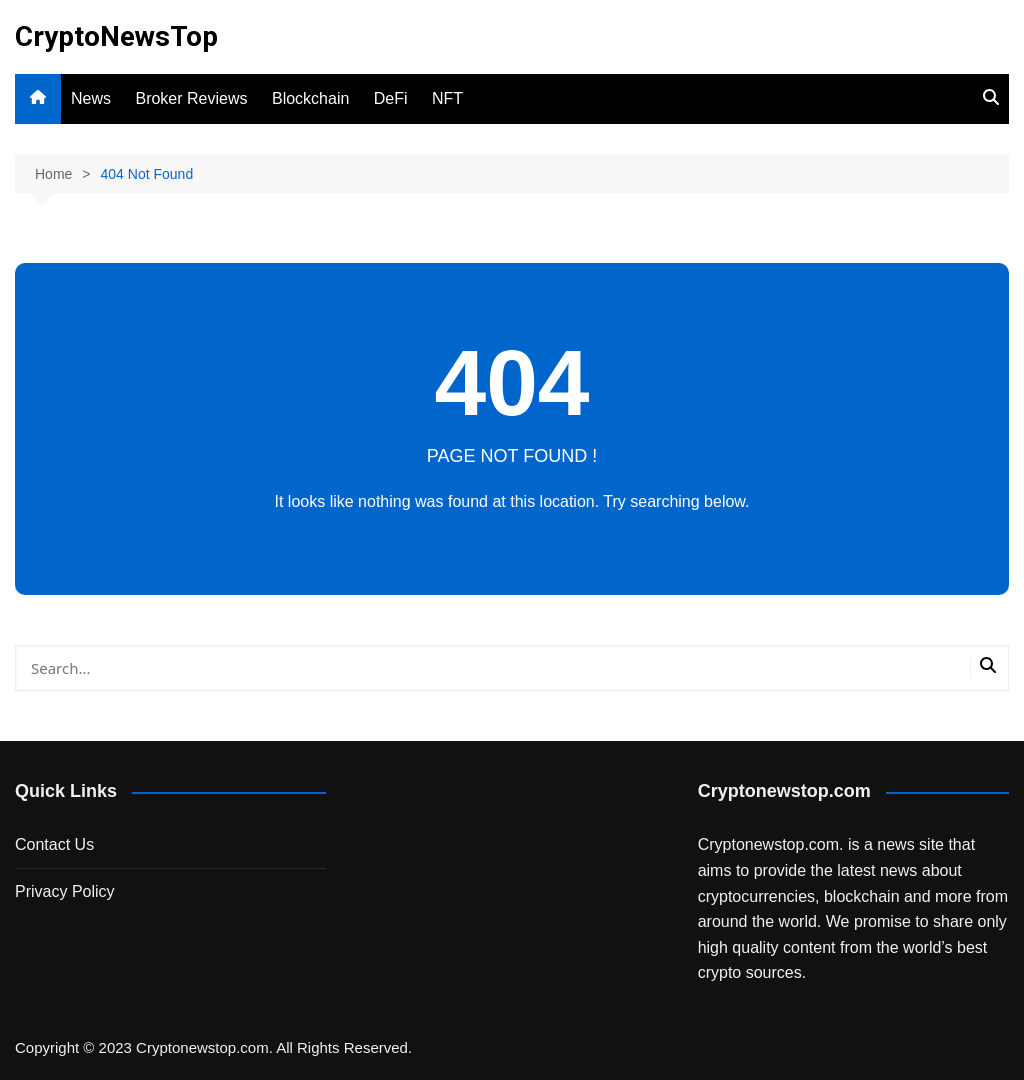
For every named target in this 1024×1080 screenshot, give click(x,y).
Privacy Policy (65, 891)
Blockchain (310, 98)
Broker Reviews (191, 98)
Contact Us (54, 844)
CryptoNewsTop (116, 36)
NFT (447, 98)
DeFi (391, 98)
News (91, 98)
